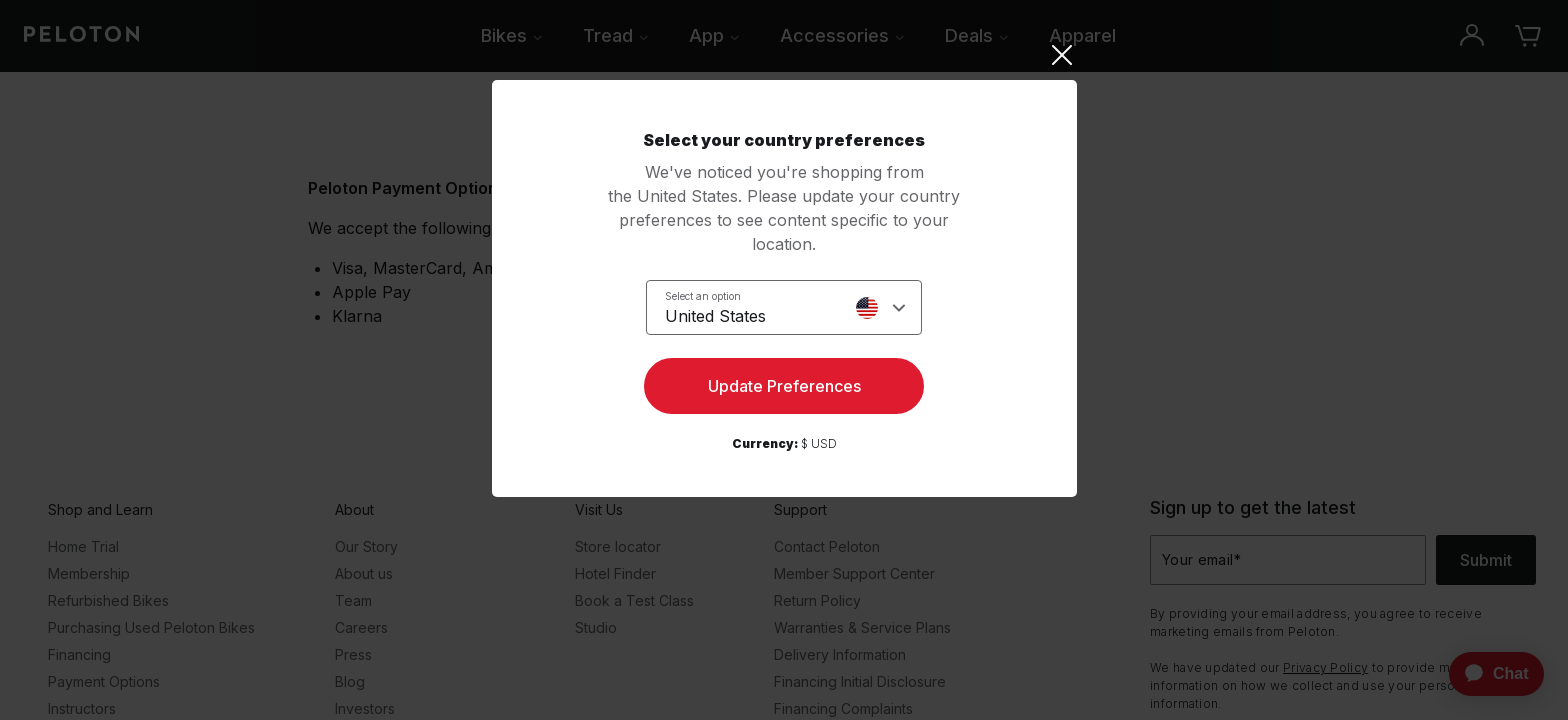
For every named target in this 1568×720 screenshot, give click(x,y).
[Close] (784, 55)
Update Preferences (784, 386)
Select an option (703, 296)
